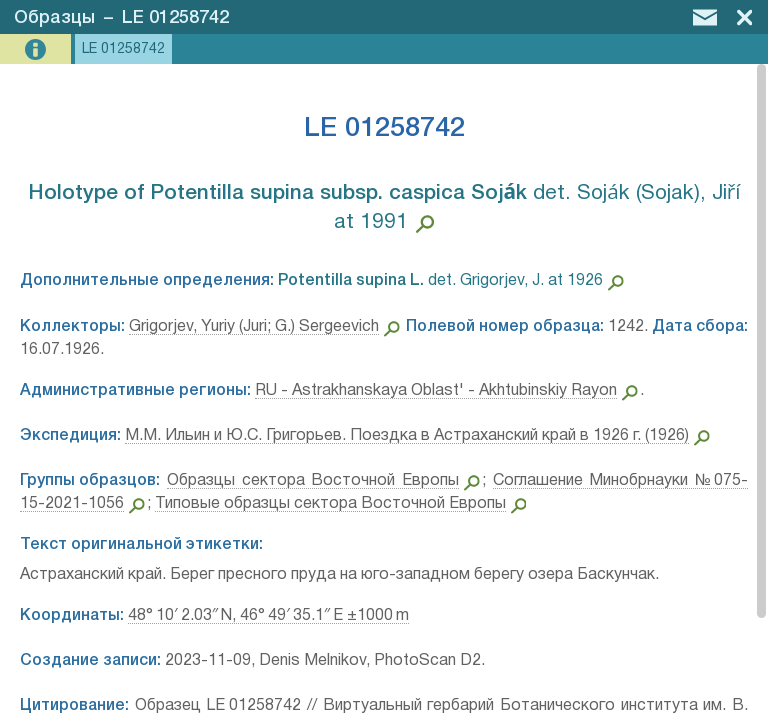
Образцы (54, 18)
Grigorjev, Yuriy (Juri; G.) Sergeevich (254, 327)
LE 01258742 (175, 18)
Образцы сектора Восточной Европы (313, 481)
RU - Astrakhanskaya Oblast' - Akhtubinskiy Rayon (436, 391)
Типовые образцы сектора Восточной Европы (330, 504)
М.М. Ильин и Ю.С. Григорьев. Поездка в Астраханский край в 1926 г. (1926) (407, 436)
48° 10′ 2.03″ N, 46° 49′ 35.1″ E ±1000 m (268, 616)
